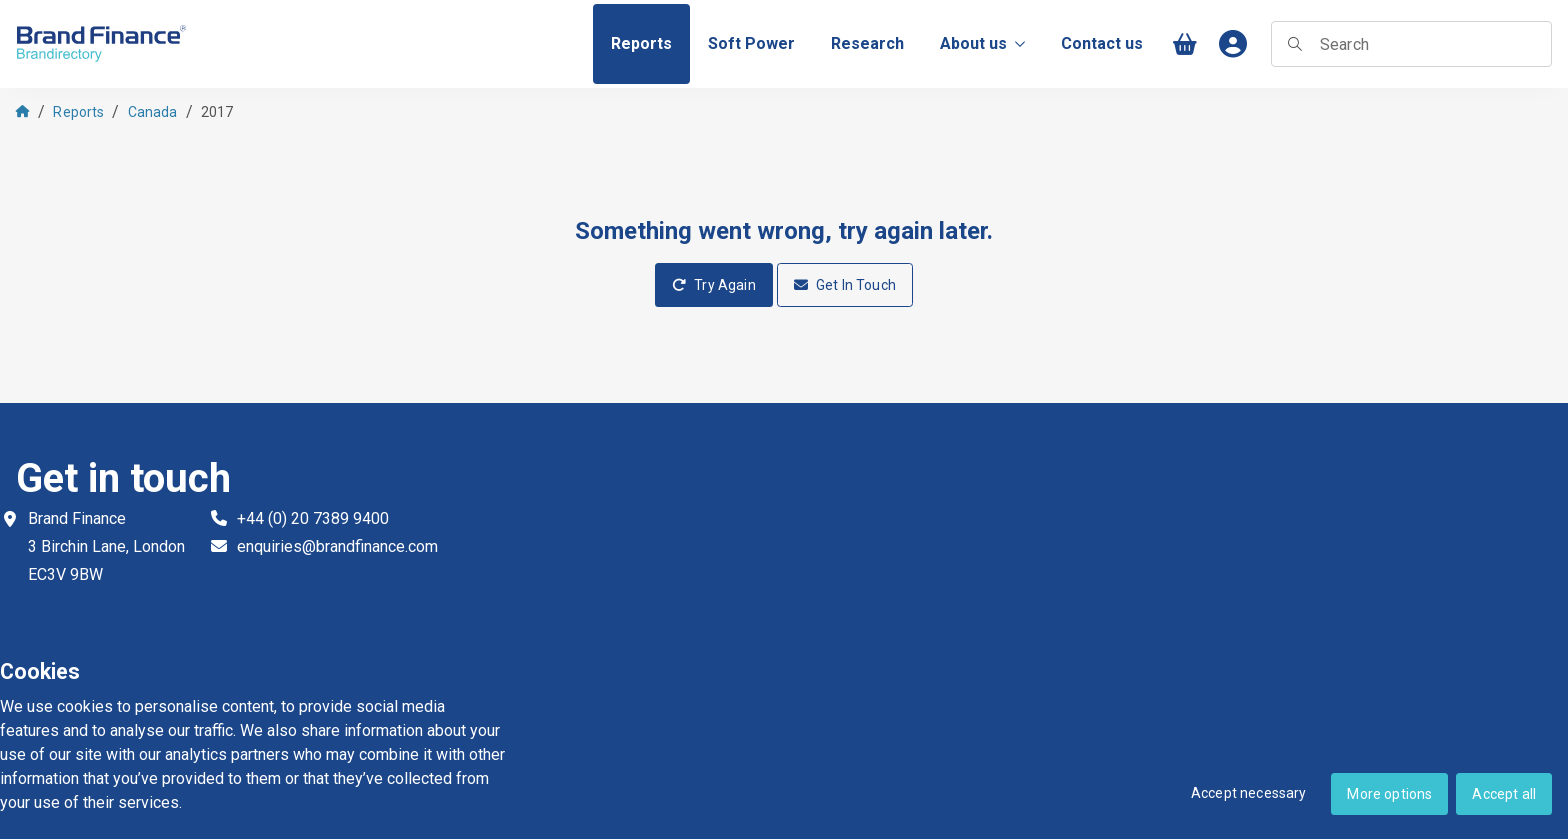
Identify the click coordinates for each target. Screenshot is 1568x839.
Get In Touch (845, 285)
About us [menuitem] (982, 43)
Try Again (714, 285)
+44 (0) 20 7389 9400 (313, 518)
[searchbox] (1411, 44)
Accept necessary (1249, 793)
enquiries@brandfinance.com (337, 546)
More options (1389, 794)
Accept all (1504, 794)
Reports (78, 112)
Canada (153, 112)
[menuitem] (641, 44)
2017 (217, 112)
